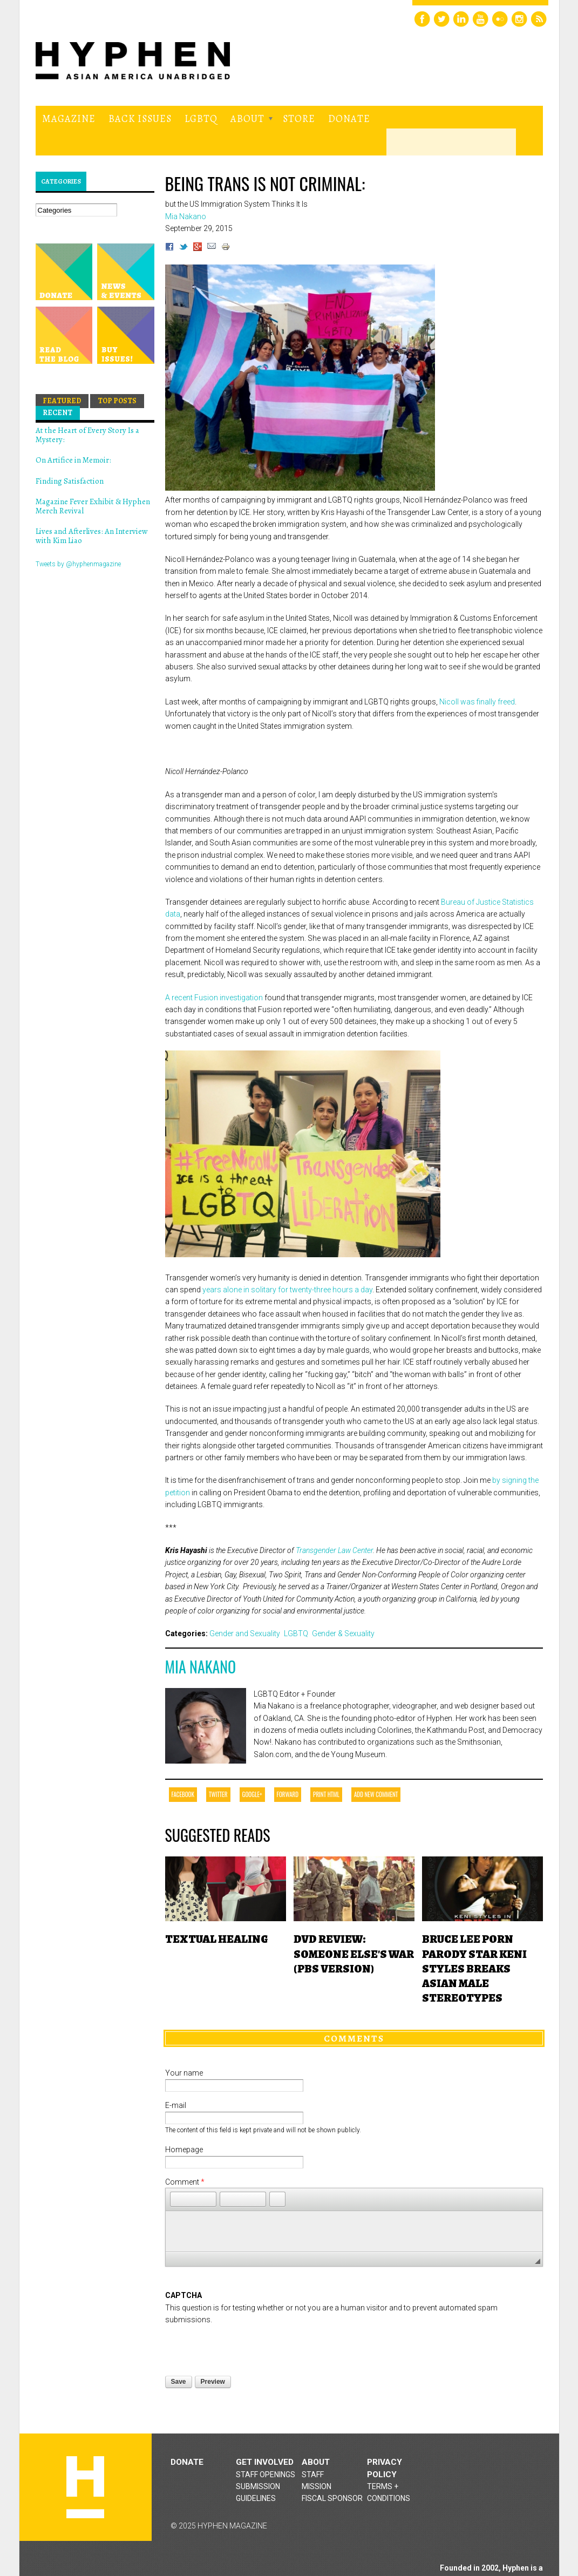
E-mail (175, 2105)
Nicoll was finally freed (477, 701)
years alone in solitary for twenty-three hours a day (287, 1289)
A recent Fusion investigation (214, 997)
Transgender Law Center (334, 1550)
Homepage (184, 2149)
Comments (354, 2038)
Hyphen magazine (85, 2487)
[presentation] (247, 2347)
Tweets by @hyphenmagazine (78, 564)
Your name (184, 2073)
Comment (185, 2182)
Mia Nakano (200, 1667)
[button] (178, 2199)
